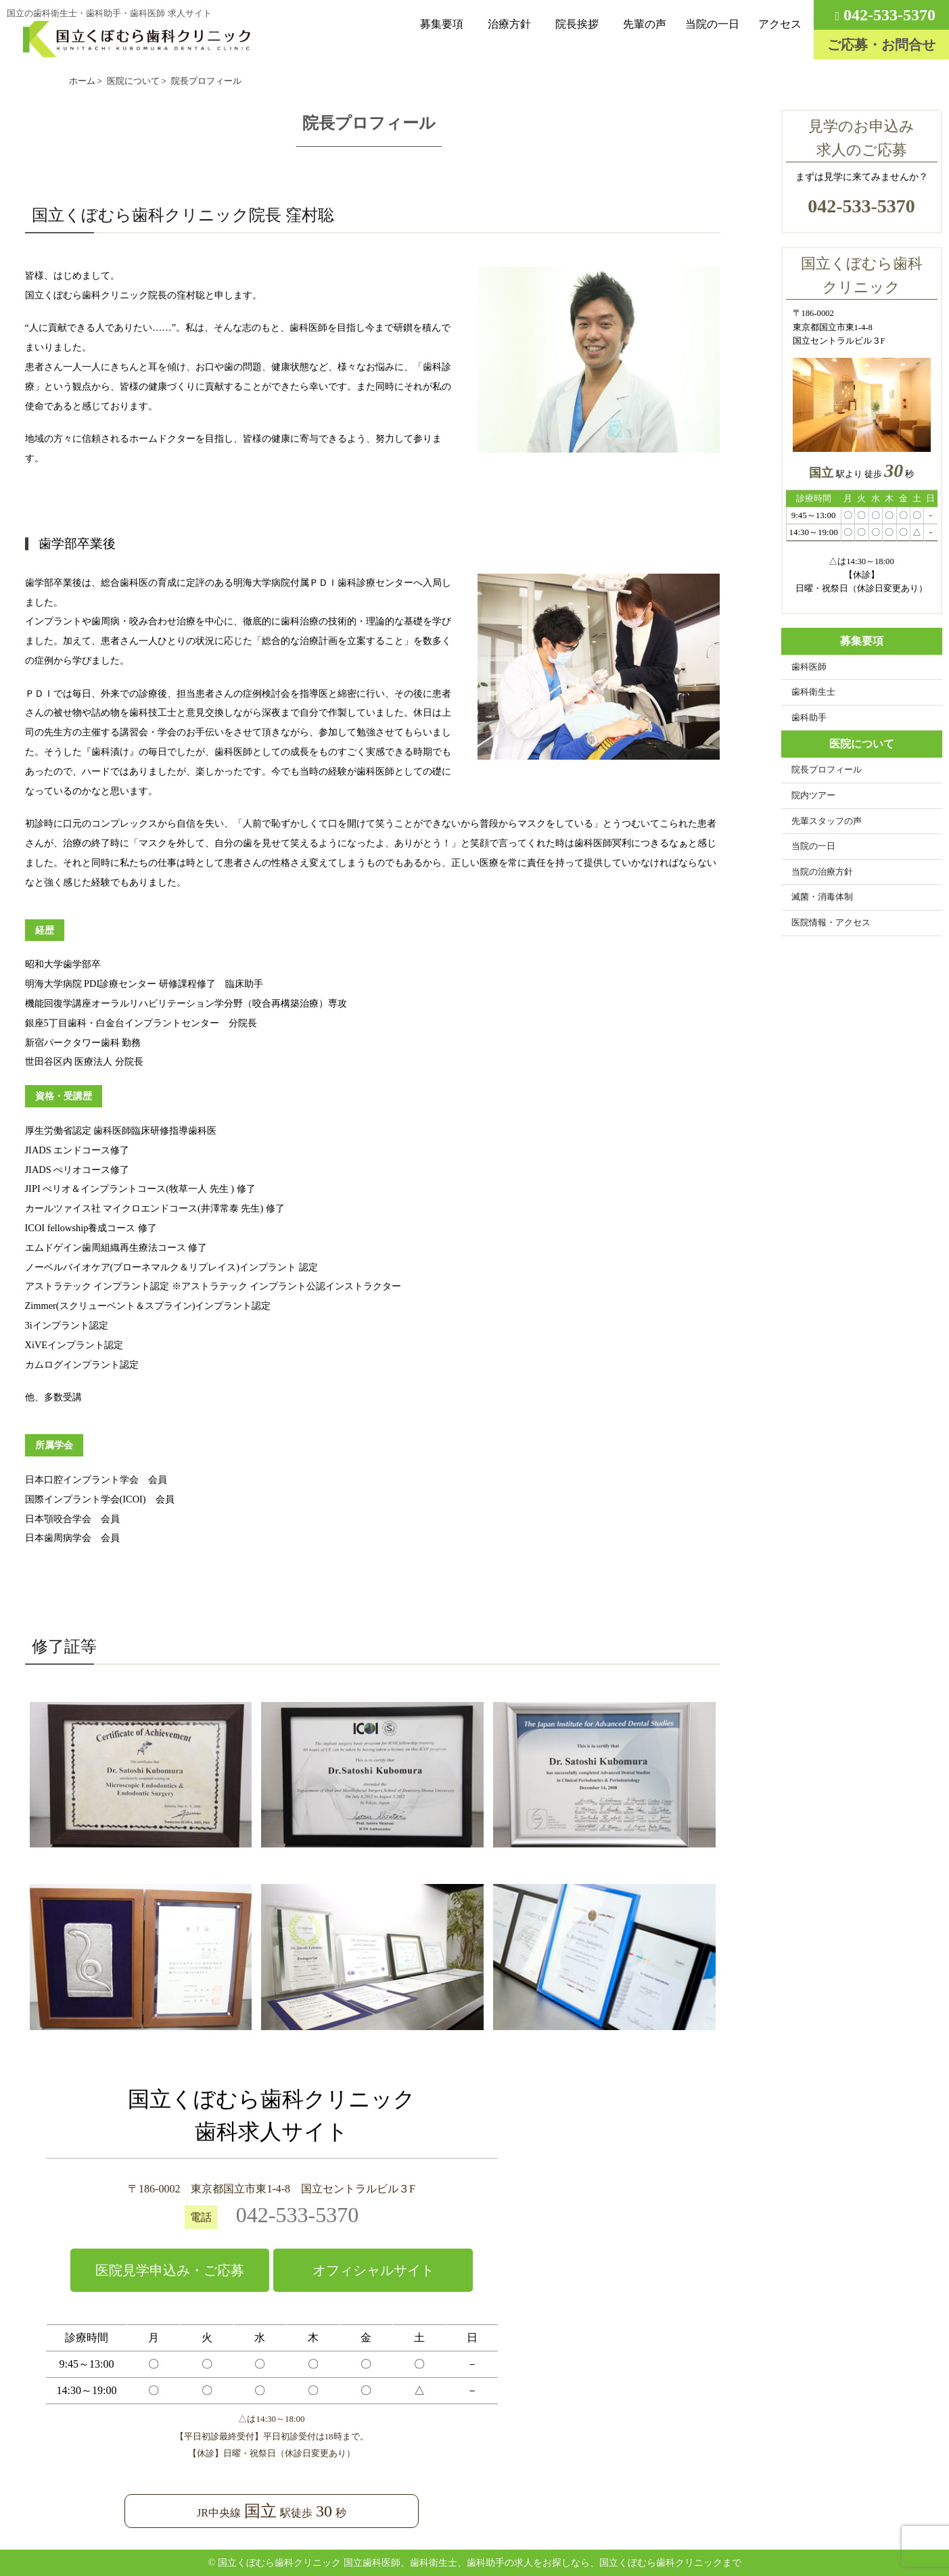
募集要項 (441, 24)
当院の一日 (712, 24)
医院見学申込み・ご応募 (169, 2270)
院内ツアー (813, 795)
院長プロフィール (826, 770)
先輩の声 (644, 24)
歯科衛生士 (813, 692)
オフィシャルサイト (373, 2270)
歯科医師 (809, 667)
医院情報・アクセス (831, 922)
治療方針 (509, 24)
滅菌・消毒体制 (822, 897)
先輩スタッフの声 (826, 821)
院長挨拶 (577, 24)
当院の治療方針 (822, 872)
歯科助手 (809, 717)
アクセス (780, 24)
